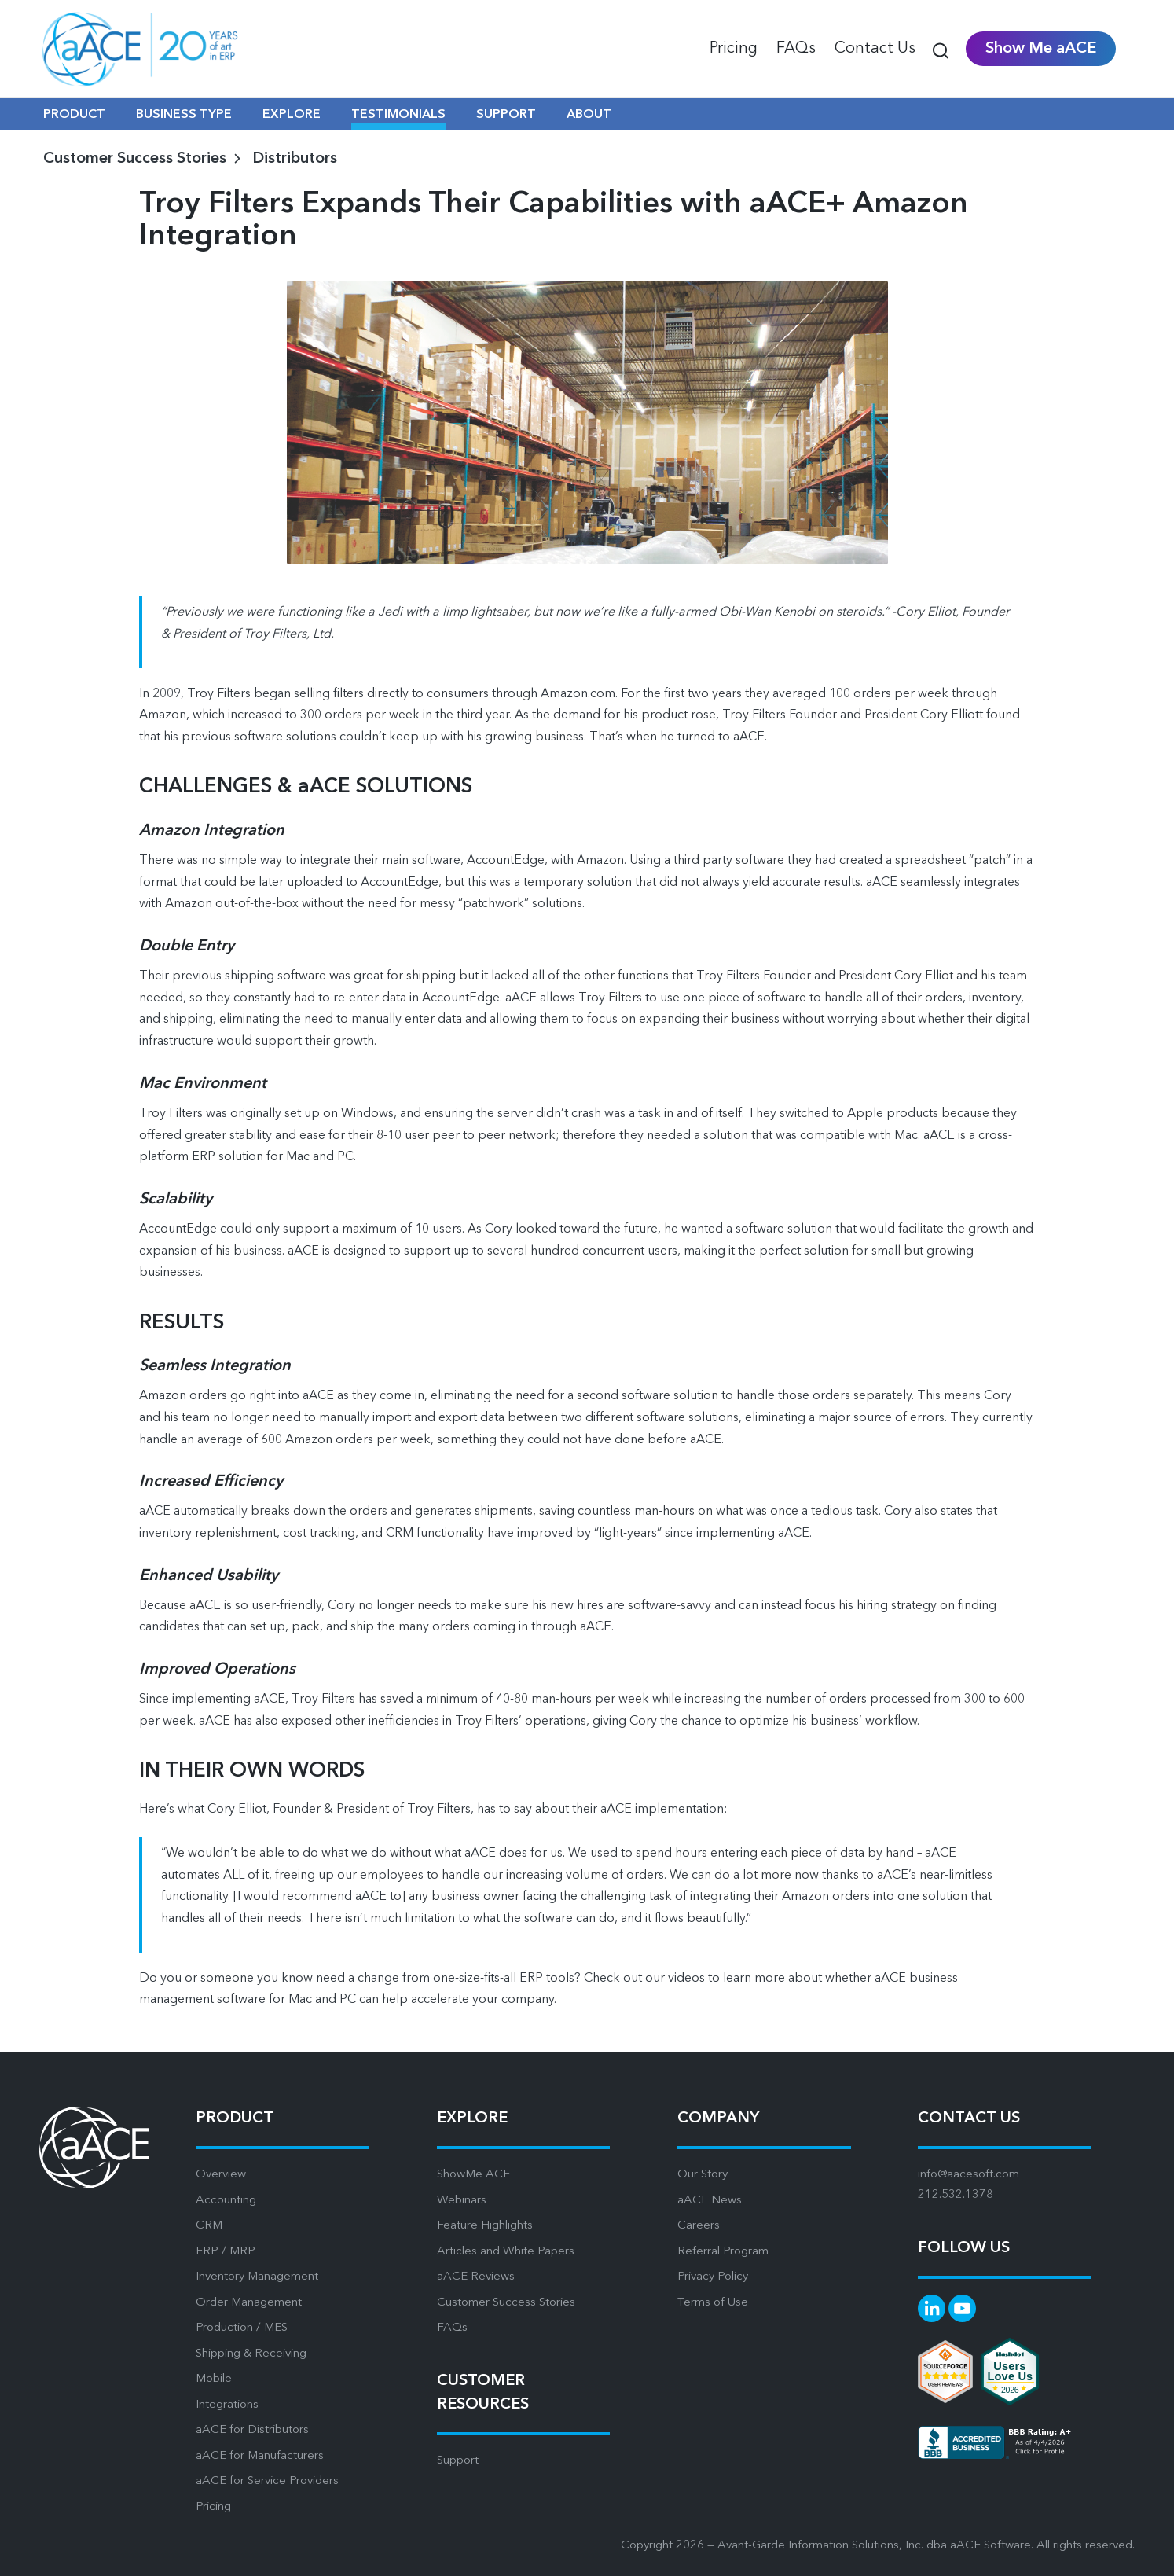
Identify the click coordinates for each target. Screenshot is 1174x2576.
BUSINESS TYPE (184, 114)
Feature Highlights (485, 2226)
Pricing (213, 2507)
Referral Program (723, 2252)
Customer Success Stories (506, 2303)
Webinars (461, 2201)
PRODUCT (74, 114)
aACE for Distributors (252, 2430)
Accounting (226, 2201)
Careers (698, 2226)
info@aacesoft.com (968, 2175)
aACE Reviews (476, 2277)
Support (458, 2461)
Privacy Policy (712, 2277)
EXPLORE (291, 114)
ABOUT (589, 114)
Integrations (227, 2405)
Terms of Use (712, 2303)
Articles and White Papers (505, 2252)
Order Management (249, 2303)
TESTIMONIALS (398, 114)
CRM (209, 2226)
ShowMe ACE (473, 2175)
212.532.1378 (955, 2195)
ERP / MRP (225, 2252)
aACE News (709, 2201)
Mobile (214, 2379)
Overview (221, 2175)
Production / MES (242, 2328)
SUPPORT (506, 114)
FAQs (452, 2328)
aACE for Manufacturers (260, 2456)
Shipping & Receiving (251, 2354)
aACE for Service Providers (267, 2481)
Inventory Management (257, 2277)
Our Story (702, 2175)
